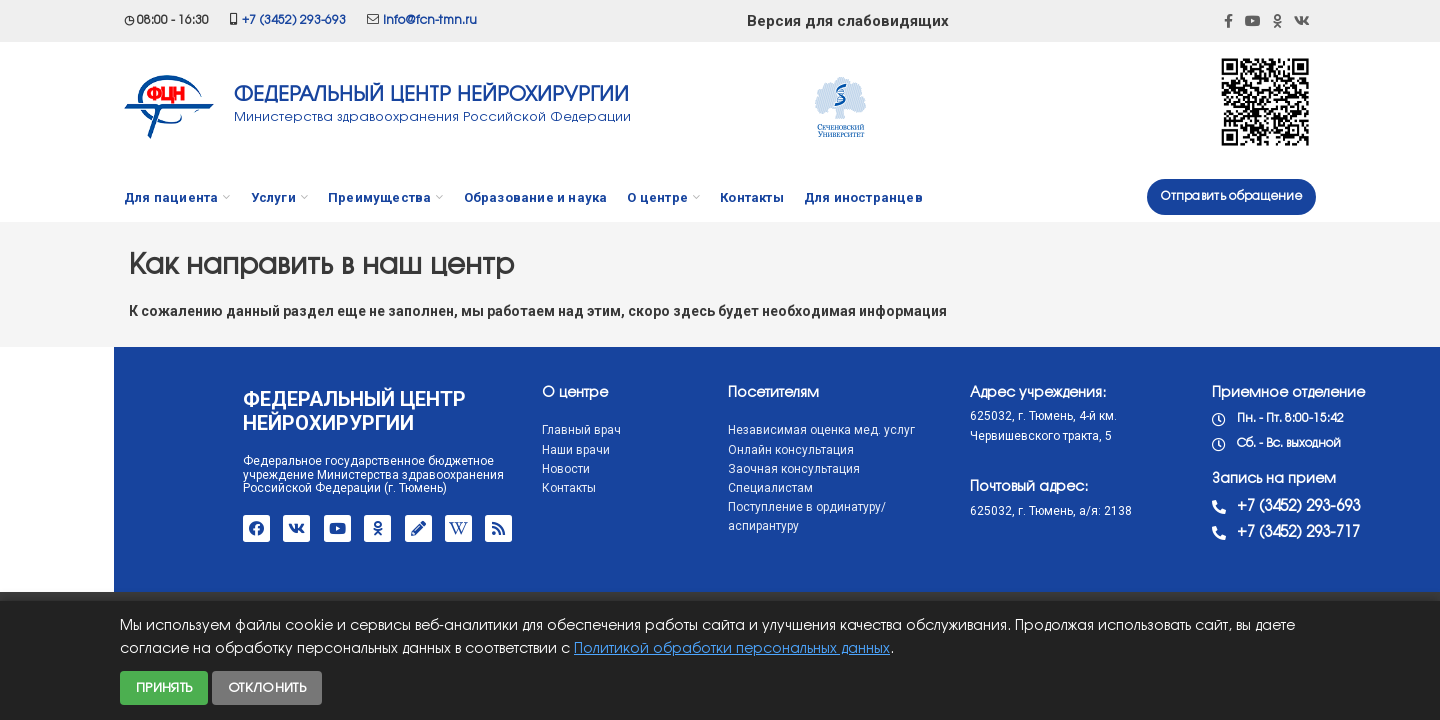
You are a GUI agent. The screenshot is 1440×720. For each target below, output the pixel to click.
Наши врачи (457, 450)
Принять (164, 688)
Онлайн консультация (672, 450)
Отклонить (267, 688)
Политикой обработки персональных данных (732, 649)
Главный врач (462, 430)
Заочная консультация (675, 469)
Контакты (450, 488)
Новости (447, 469)
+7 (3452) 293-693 (294, 20)
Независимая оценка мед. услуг (702, 430)
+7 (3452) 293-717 (1179, 533)
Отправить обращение (1231, 196)
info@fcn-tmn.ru (430, 20)
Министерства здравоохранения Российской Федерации (432, 117)
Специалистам (651, 488)
